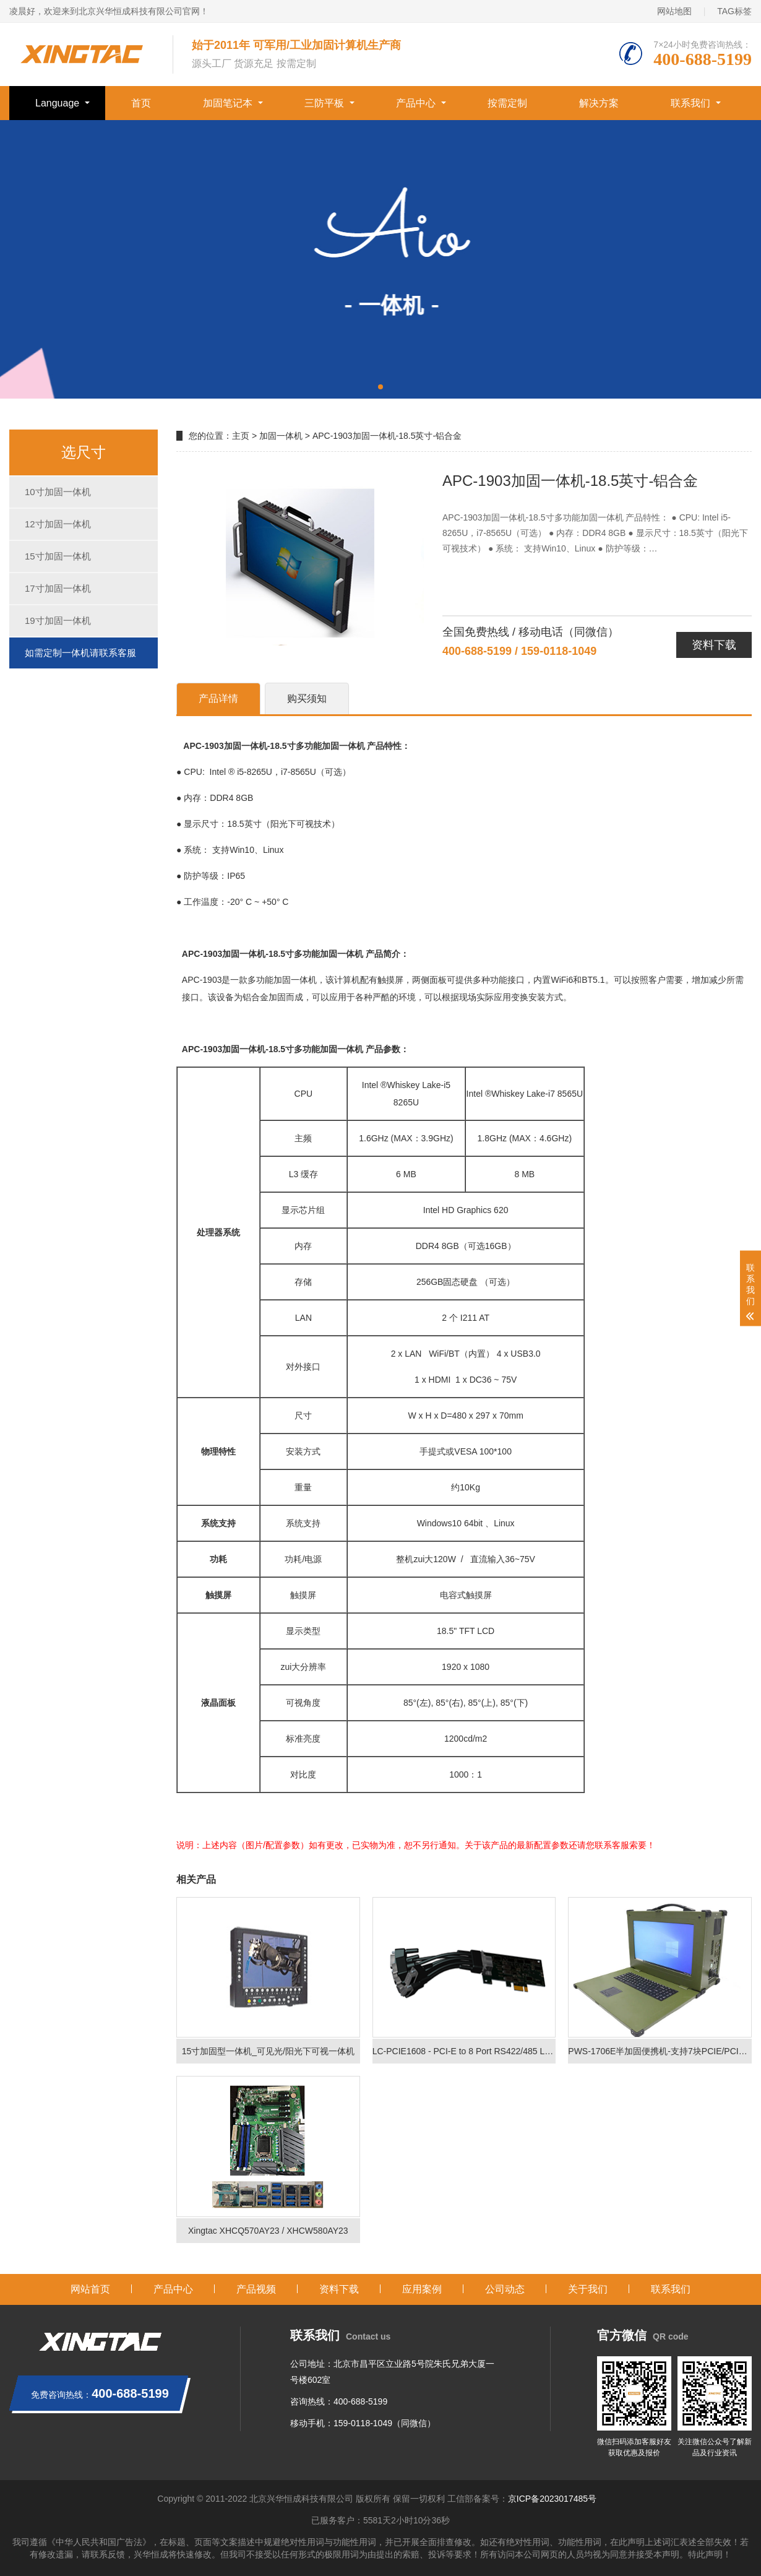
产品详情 (218, 698)
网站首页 (90, 2289)
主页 (240, 436)
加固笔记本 (227, 103)
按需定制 (507, 103)
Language (57, 103)
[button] (380, 386)
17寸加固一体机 (58, 588)
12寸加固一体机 (58, 524)
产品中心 (416, 103)
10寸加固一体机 (58, 491)
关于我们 (588, 2289)
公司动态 (505, 2289)
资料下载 (714, 645)
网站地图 (674, 11)
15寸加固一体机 (58, 556)
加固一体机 (281, 436)
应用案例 (422, 2289)
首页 (141, 103)
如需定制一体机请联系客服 (80, 652)
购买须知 (307, 698)
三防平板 (324, 103)
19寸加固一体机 (58, 620)
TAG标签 (734, 11)
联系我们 (690, 103)
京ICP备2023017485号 (552, 2499)
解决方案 (599, 103)
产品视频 (256, 2289)
